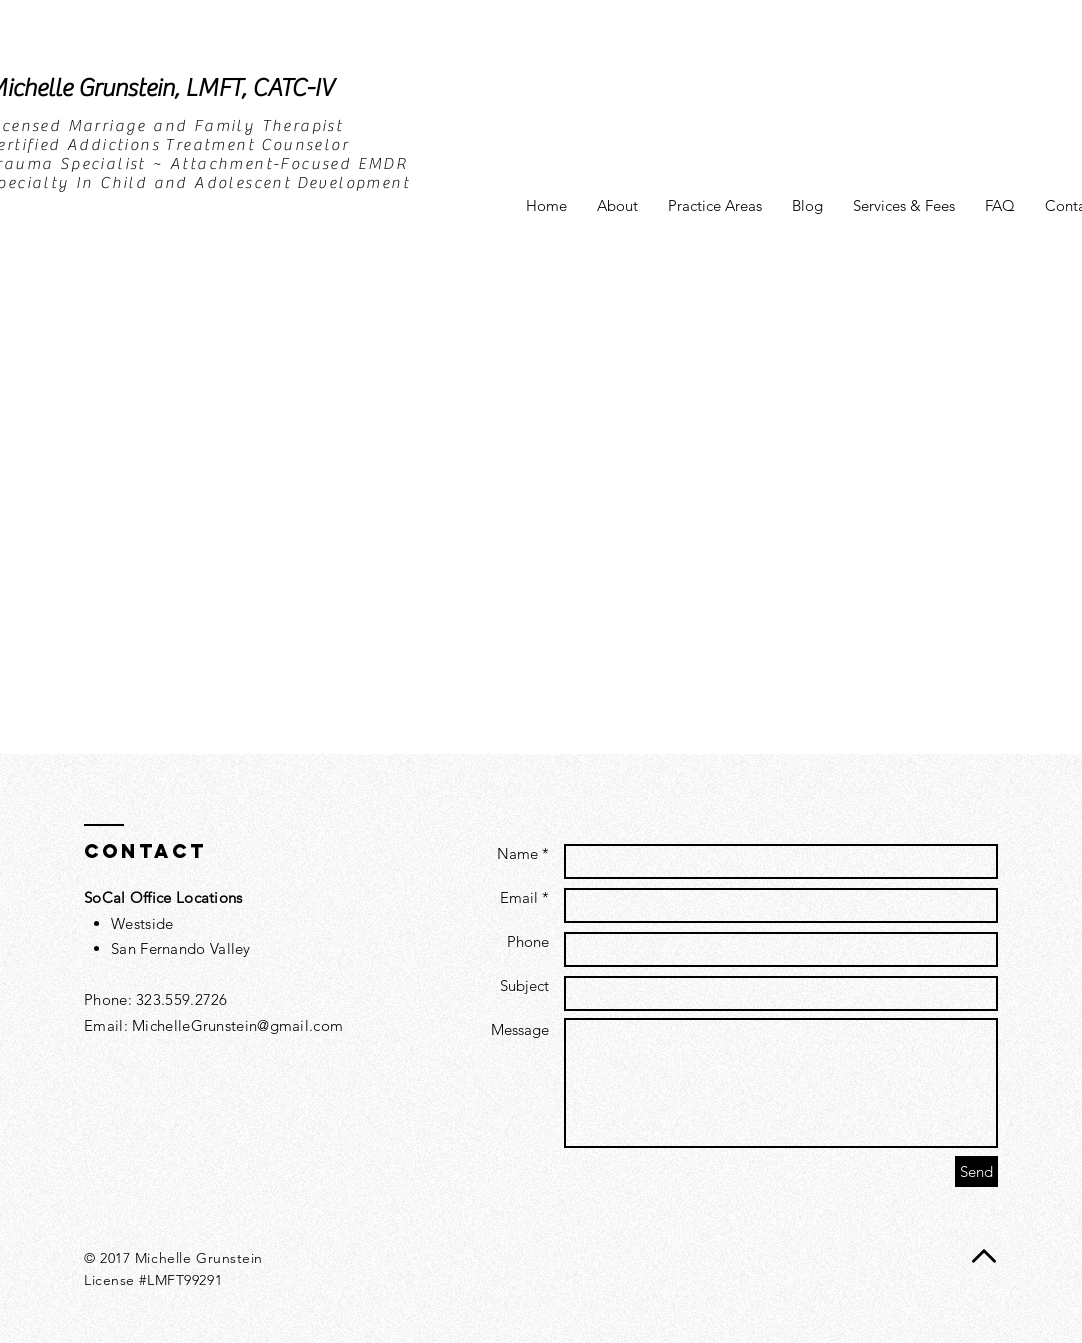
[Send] (976, 1171)
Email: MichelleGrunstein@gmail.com (213, 1025)
